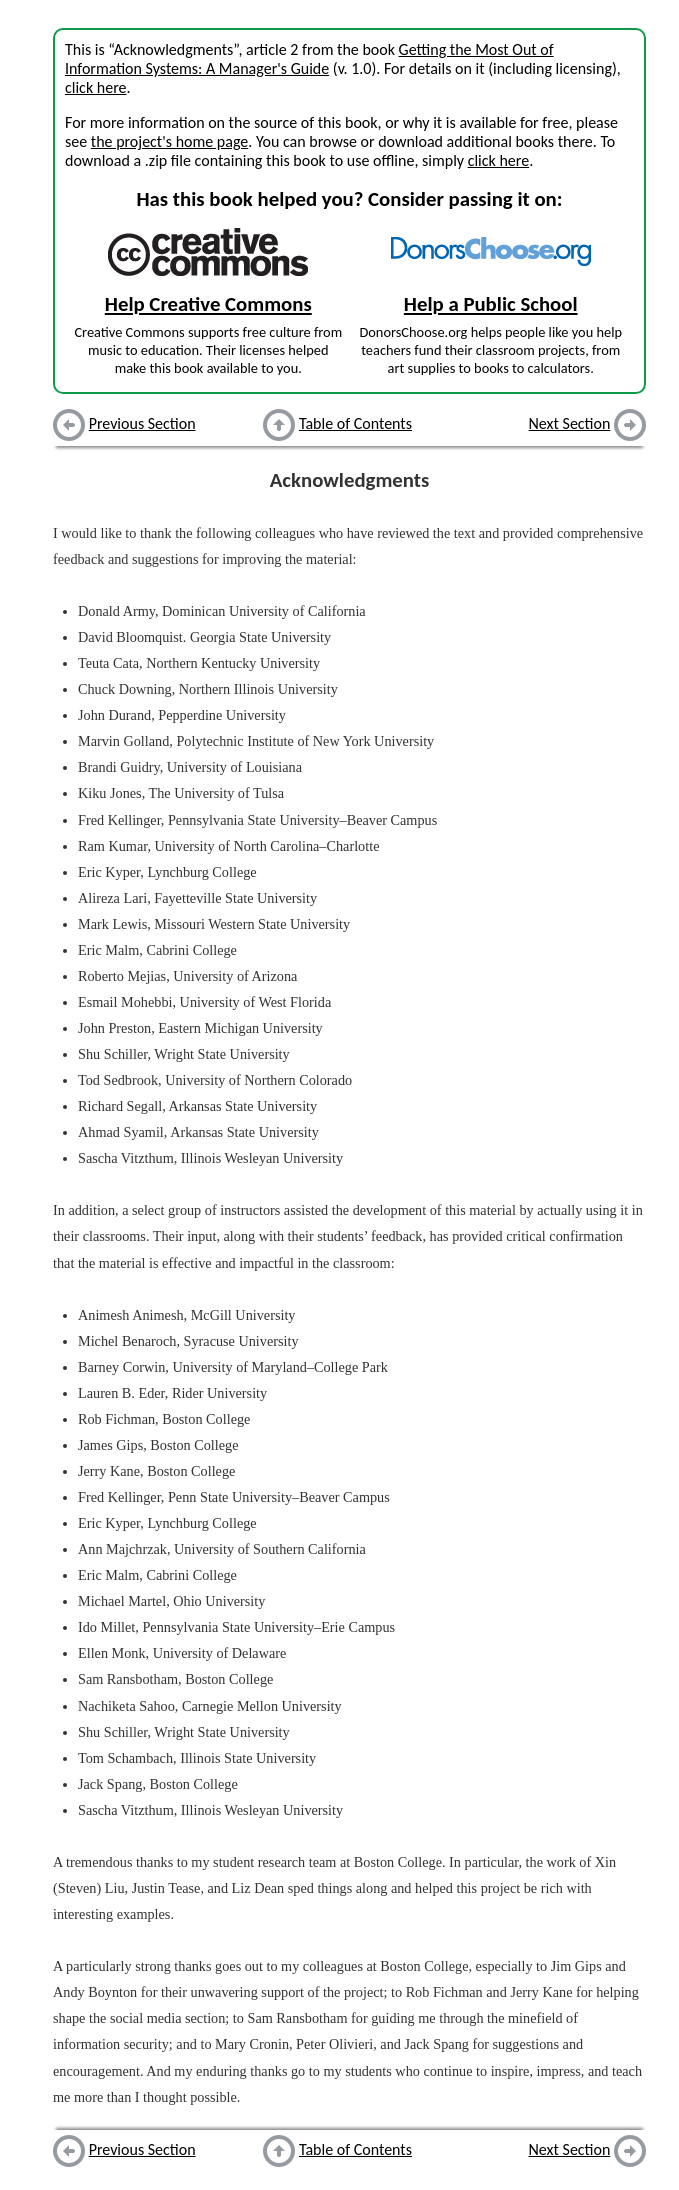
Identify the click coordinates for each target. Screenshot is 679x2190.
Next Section (570, 423)
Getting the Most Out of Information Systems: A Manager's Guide (309, 59)
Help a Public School (491, 304)
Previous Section (142, 423)
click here (95, 87)
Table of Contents (355, 423)
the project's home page (169, 141)
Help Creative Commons (208, 304)
